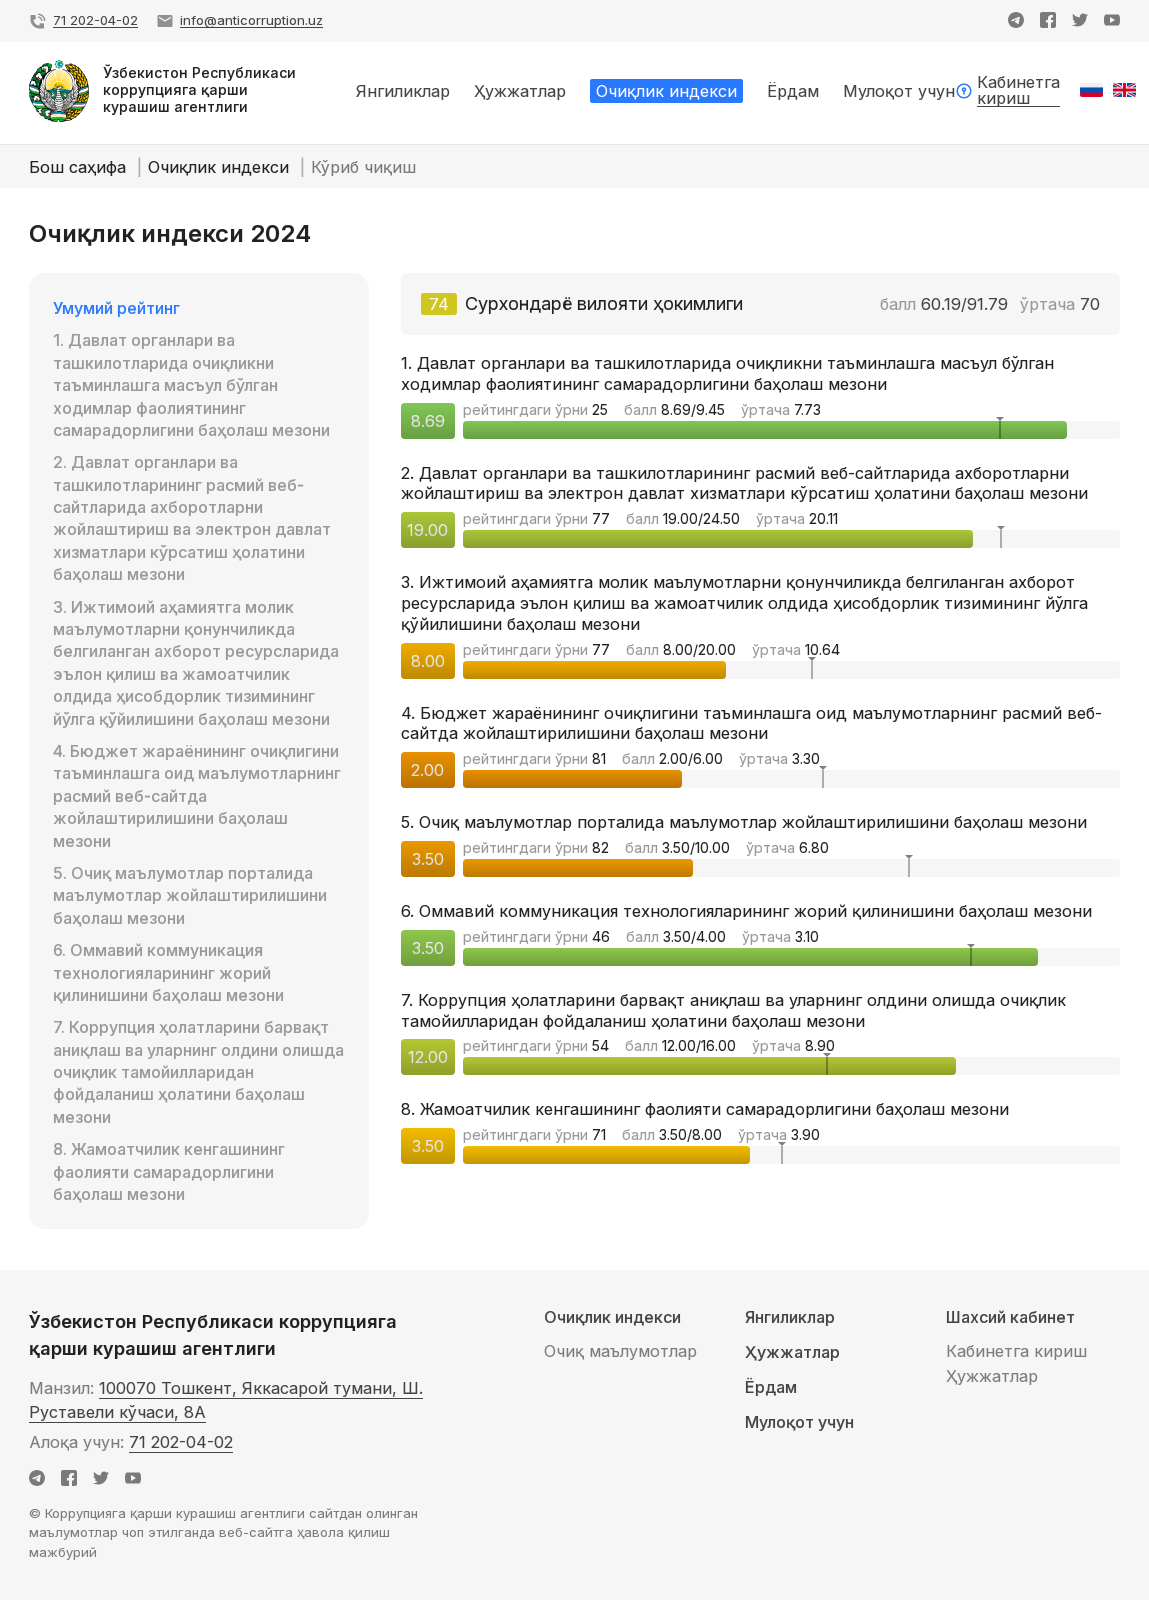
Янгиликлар (790, 1317)
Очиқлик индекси (221, 167)
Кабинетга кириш (1016, 1351)
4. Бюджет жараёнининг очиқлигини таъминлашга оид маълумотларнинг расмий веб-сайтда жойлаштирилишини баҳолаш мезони (197, 796)
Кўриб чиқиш (363, 167)
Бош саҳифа (80, 167)
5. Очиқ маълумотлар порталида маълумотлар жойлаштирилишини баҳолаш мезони (190, 895)
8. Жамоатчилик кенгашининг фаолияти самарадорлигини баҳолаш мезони (169, 1171)
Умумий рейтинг (116, 308)
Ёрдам (771, 1387)
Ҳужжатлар (792, 1352)
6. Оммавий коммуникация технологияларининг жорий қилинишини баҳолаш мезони (168, 972)
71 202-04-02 (181, 1442)
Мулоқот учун (799, 1422)
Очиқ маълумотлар (620, 1351)
